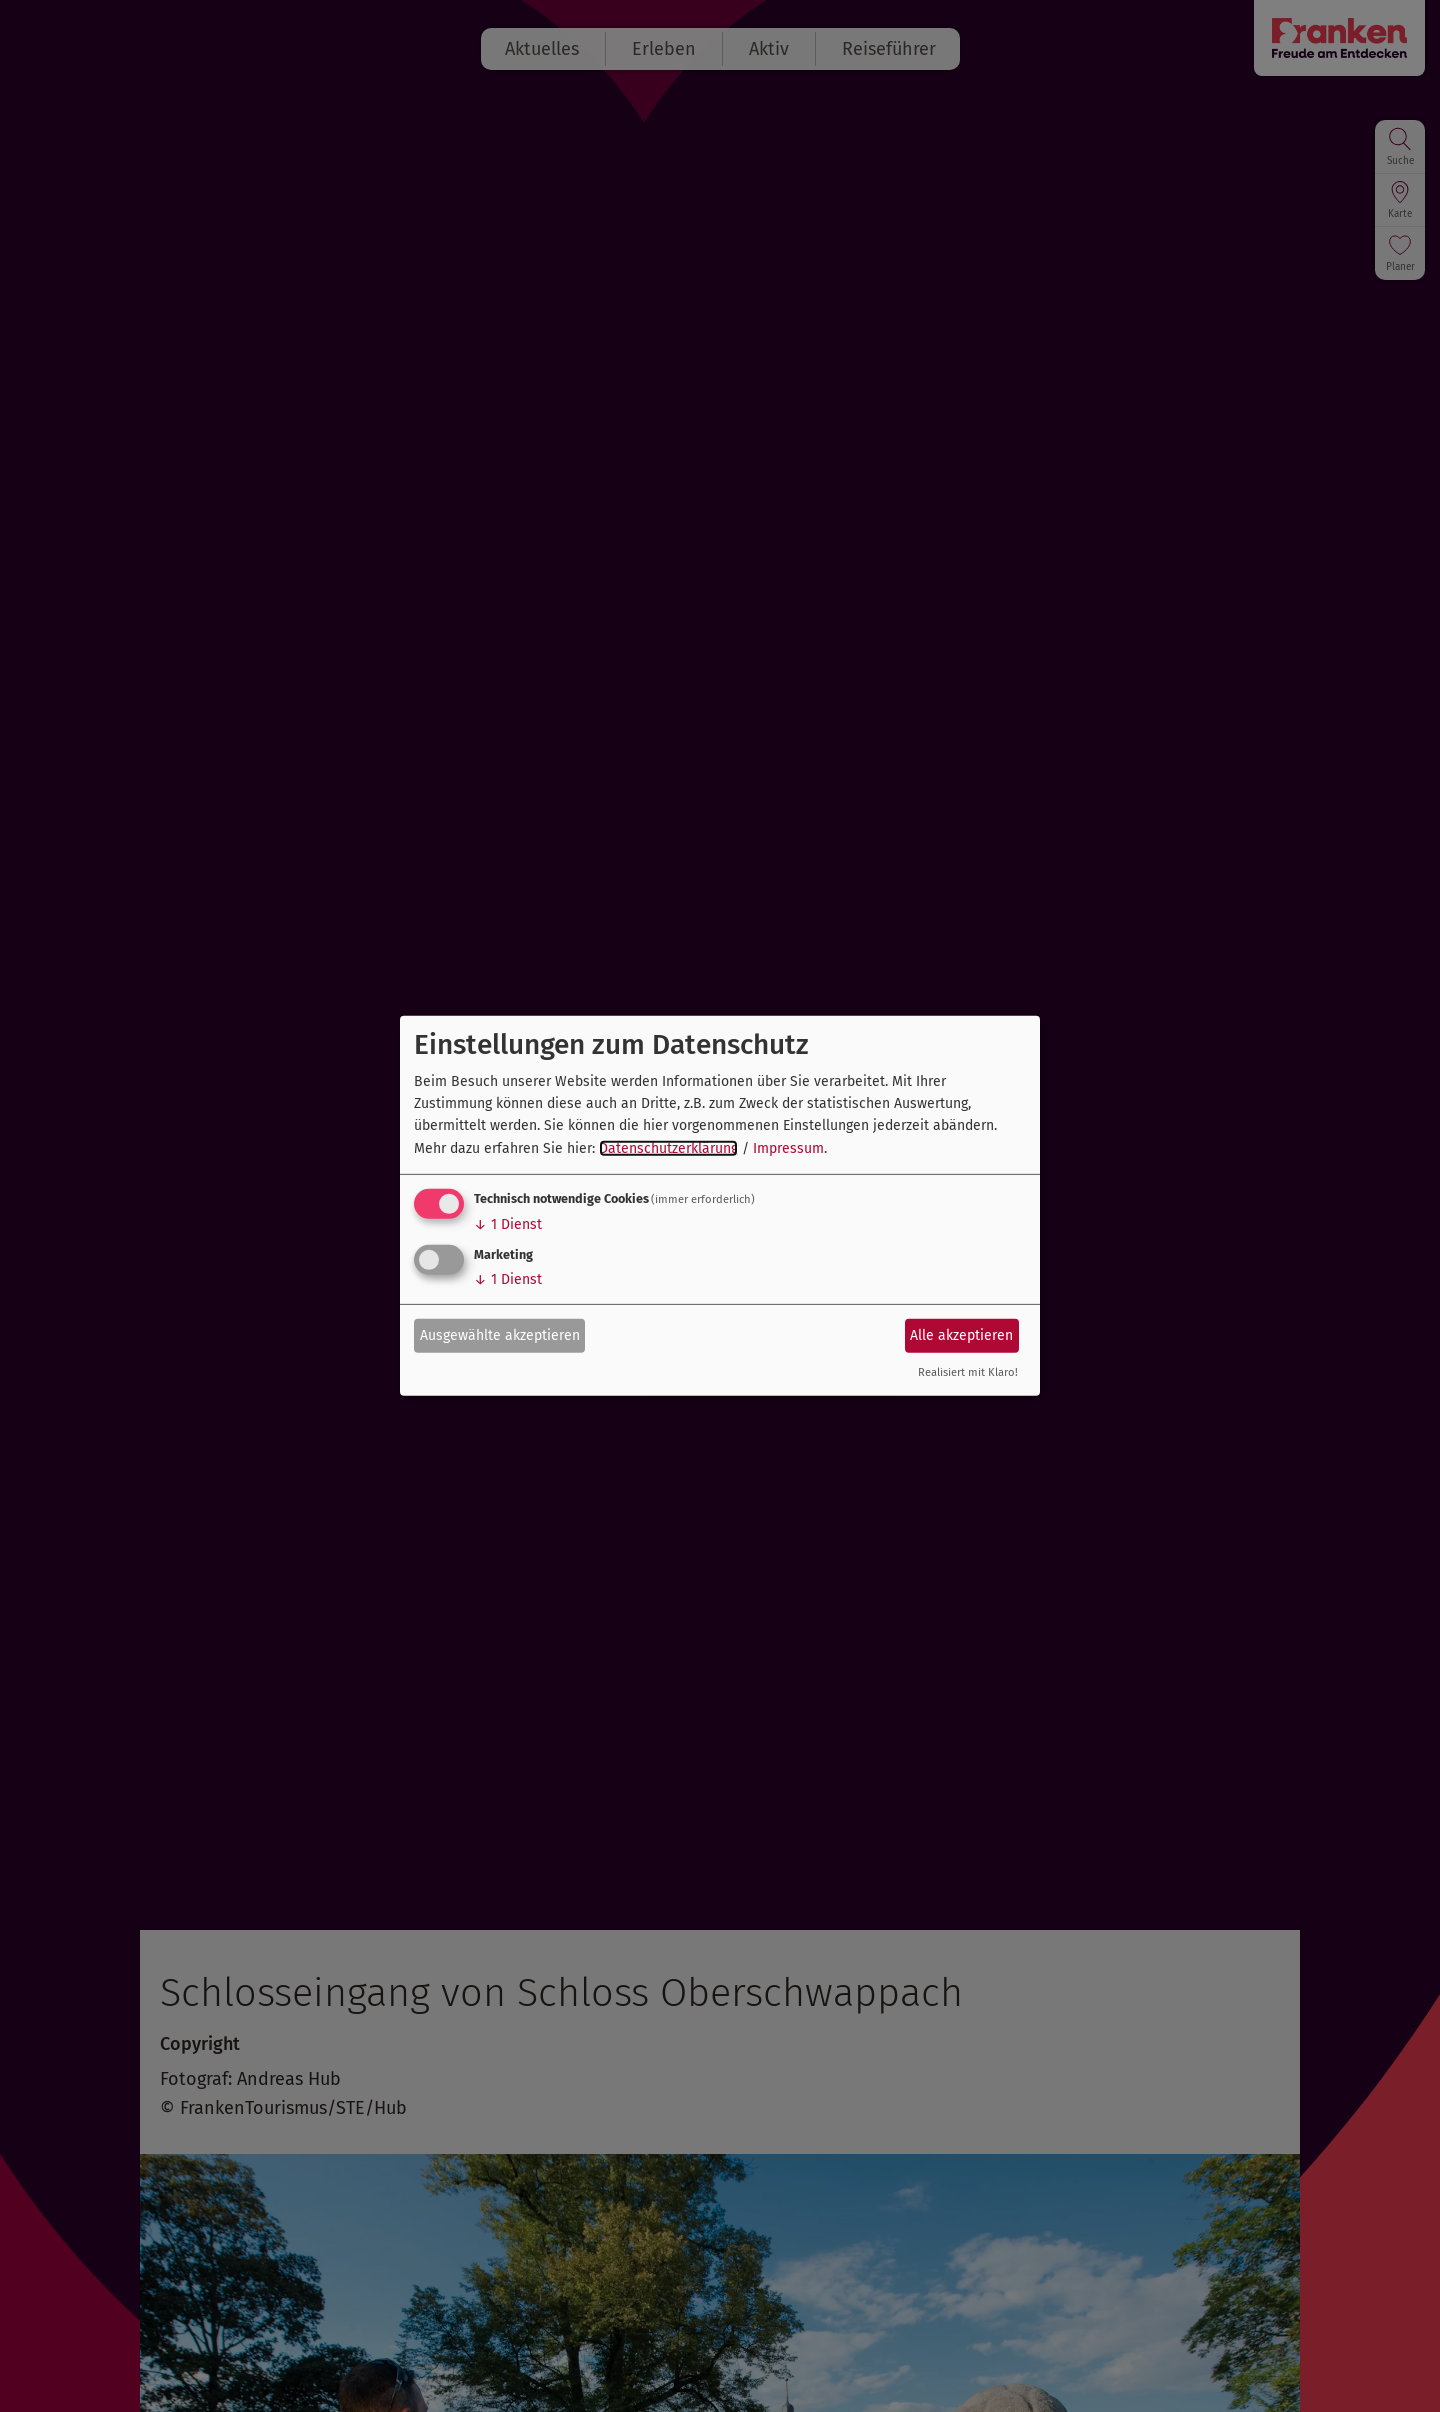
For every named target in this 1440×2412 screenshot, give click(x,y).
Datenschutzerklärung (668, 1148)
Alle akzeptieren (961, 1334)
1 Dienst (508, 1224)
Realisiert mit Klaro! (968, 1372)
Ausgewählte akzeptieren (500, 1334)
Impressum (788, 1148)
